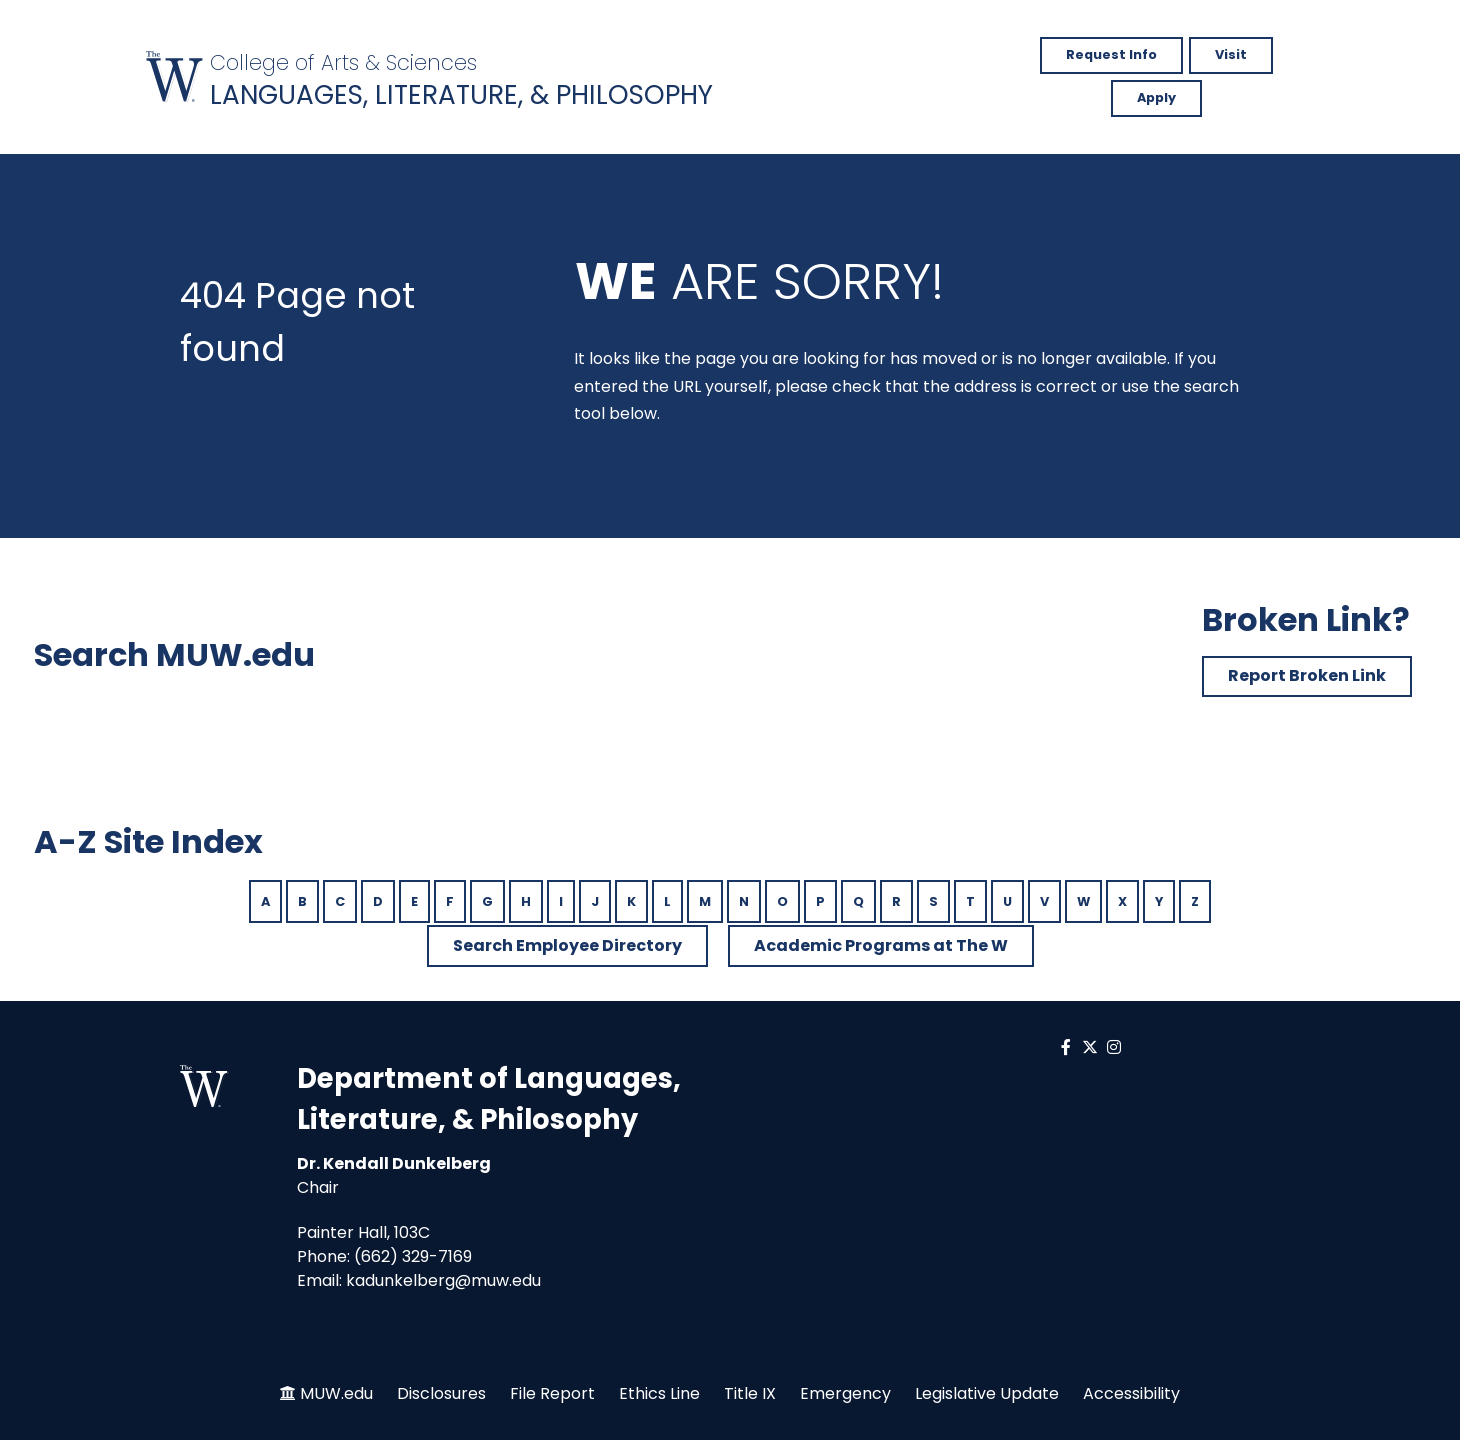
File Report (552, 1393)
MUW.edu (336, 1393)
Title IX (750, 1393)
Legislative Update (987, 1393)
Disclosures (441, 1393)
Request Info (1111, 54)
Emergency (845, 1393)
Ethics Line (659, 1393)
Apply (1156, 97)
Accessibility (1131, 1393)
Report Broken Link (1307, 675)
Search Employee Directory (567, 945)
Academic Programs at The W (881, 945)
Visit (1231, 54)
